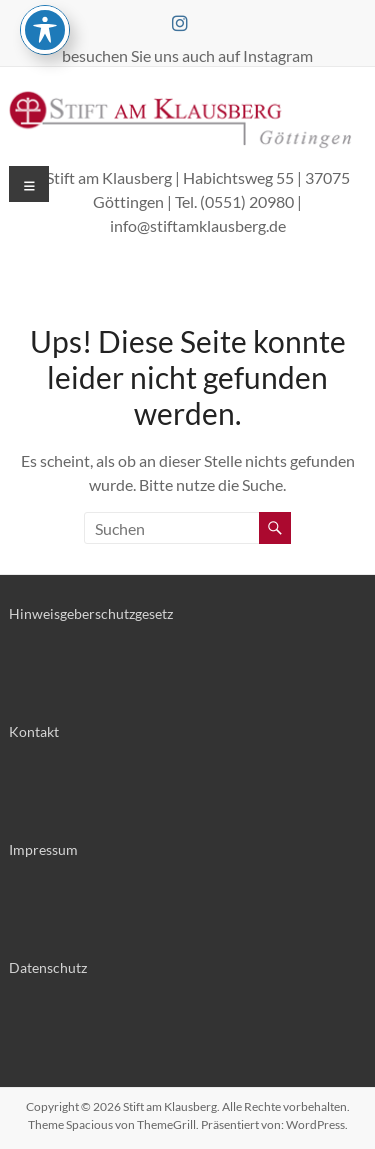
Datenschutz (48, 967)
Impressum (43, 849)
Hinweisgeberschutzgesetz (91, 613)
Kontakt (34, 731)
